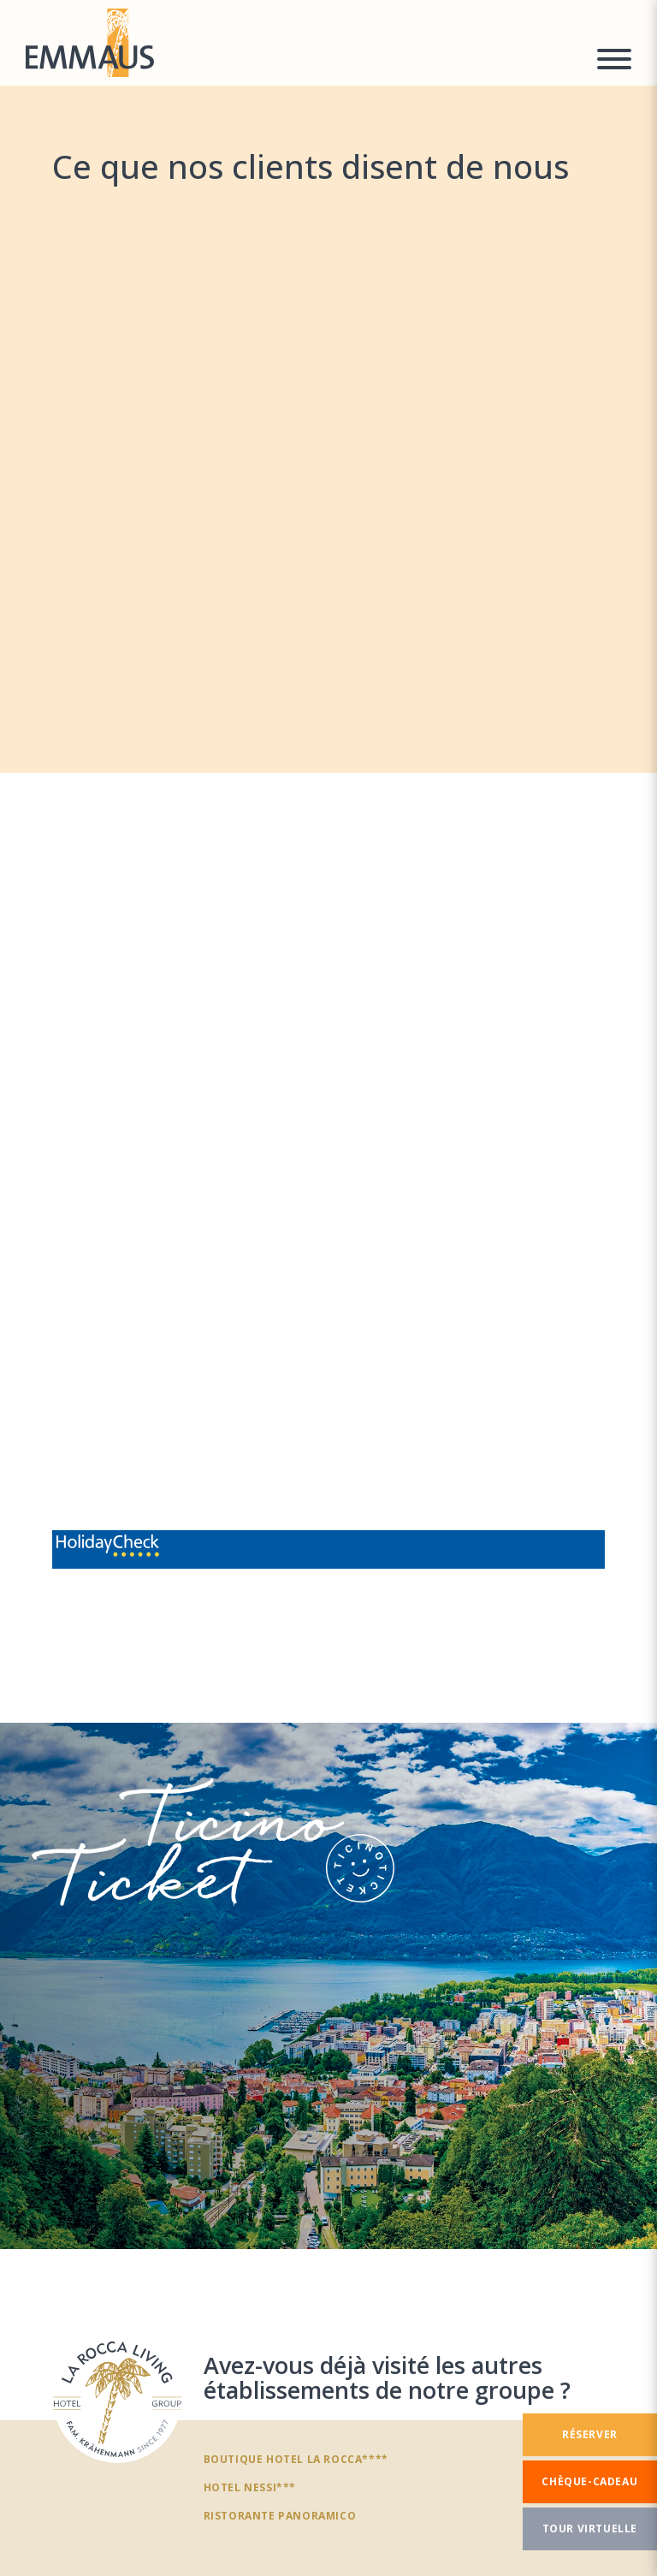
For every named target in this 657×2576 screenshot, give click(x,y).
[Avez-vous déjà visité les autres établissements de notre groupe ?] (117, 2399)
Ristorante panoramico (280, 2515)
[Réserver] (590, 2434)
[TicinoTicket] (328, 1986)
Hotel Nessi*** (250, 2487)
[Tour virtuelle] (590, 2529)
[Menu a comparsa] (614, 61)
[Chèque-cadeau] (590, 2481)
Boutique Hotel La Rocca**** (296, 2459)
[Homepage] (301, 43)
